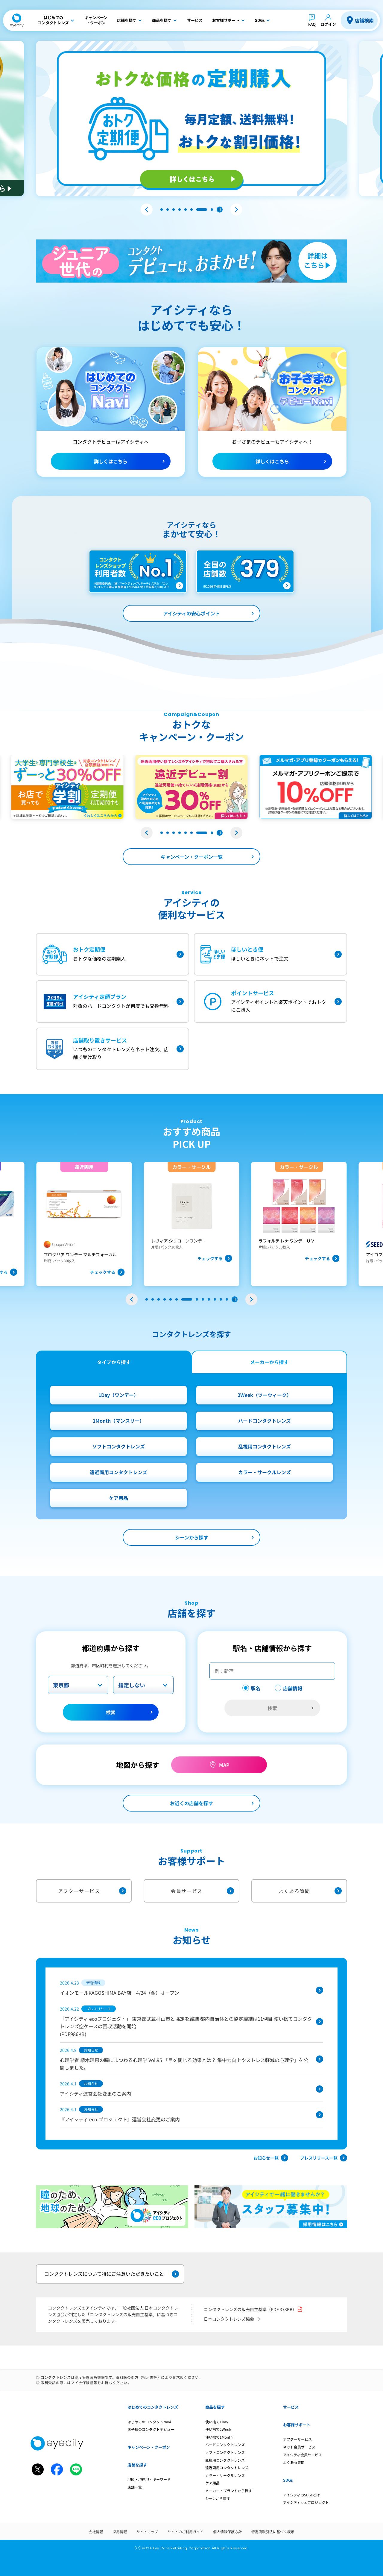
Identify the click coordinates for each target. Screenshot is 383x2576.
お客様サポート (296, 2425)
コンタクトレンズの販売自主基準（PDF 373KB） (253, 2309)
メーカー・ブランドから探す (228, 2490)
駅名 (255, 1688)
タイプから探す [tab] (113, 1362)
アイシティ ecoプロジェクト (306, 2502)
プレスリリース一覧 (323, 2157)
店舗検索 (364, 20)
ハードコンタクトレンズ (264, 1420)
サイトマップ (147, 2531)
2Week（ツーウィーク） (264, 1394)
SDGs (288, 2480)
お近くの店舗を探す (191, 1803)
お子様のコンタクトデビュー (150, 2429)
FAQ (312, 24)
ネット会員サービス (299, 2446)
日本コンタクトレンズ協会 (233, 2319)
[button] (147, 210)
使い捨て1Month (218, 2437)
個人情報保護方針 (227, 2531)
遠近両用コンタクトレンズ (118, 1472)
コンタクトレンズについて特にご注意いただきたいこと (111, 2274)
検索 (110, 1712)
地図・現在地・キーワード (149, 2479)
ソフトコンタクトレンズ (118, 1446)
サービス (291, 2407)
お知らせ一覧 (270, 2157)
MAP (224, 1764)
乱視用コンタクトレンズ (264, 1446)
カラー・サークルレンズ (264, 1472)
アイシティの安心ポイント (191, 613)
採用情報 (120, 2531)
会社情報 (96, 2531)
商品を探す (215, 2407)
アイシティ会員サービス (302, 2454)
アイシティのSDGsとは (301, 2494)
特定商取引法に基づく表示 (272, 2531)
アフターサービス (92, 1890)
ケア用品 (118, 1497)
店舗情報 (292, 1688)
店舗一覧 (134, 2486)
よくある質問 (310, 1890)
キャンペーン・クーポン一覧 (192, 856)
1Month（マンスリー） (118, 1420)
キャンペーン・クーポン (148, 2447)
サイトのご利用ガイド (185, 2531)
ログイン (328, 24)
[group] (84, 1224)
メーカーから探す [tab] (269, 1362)
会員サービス (202, 1890)
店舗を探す (137, 2465)
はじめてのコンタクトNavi (149, 2421)
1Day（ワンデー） (118, 1394)
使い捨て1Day (216, 2421)
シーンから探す (191, 1537)
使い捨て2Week (218, 2429)
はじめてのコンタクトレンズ (152, 2407)
